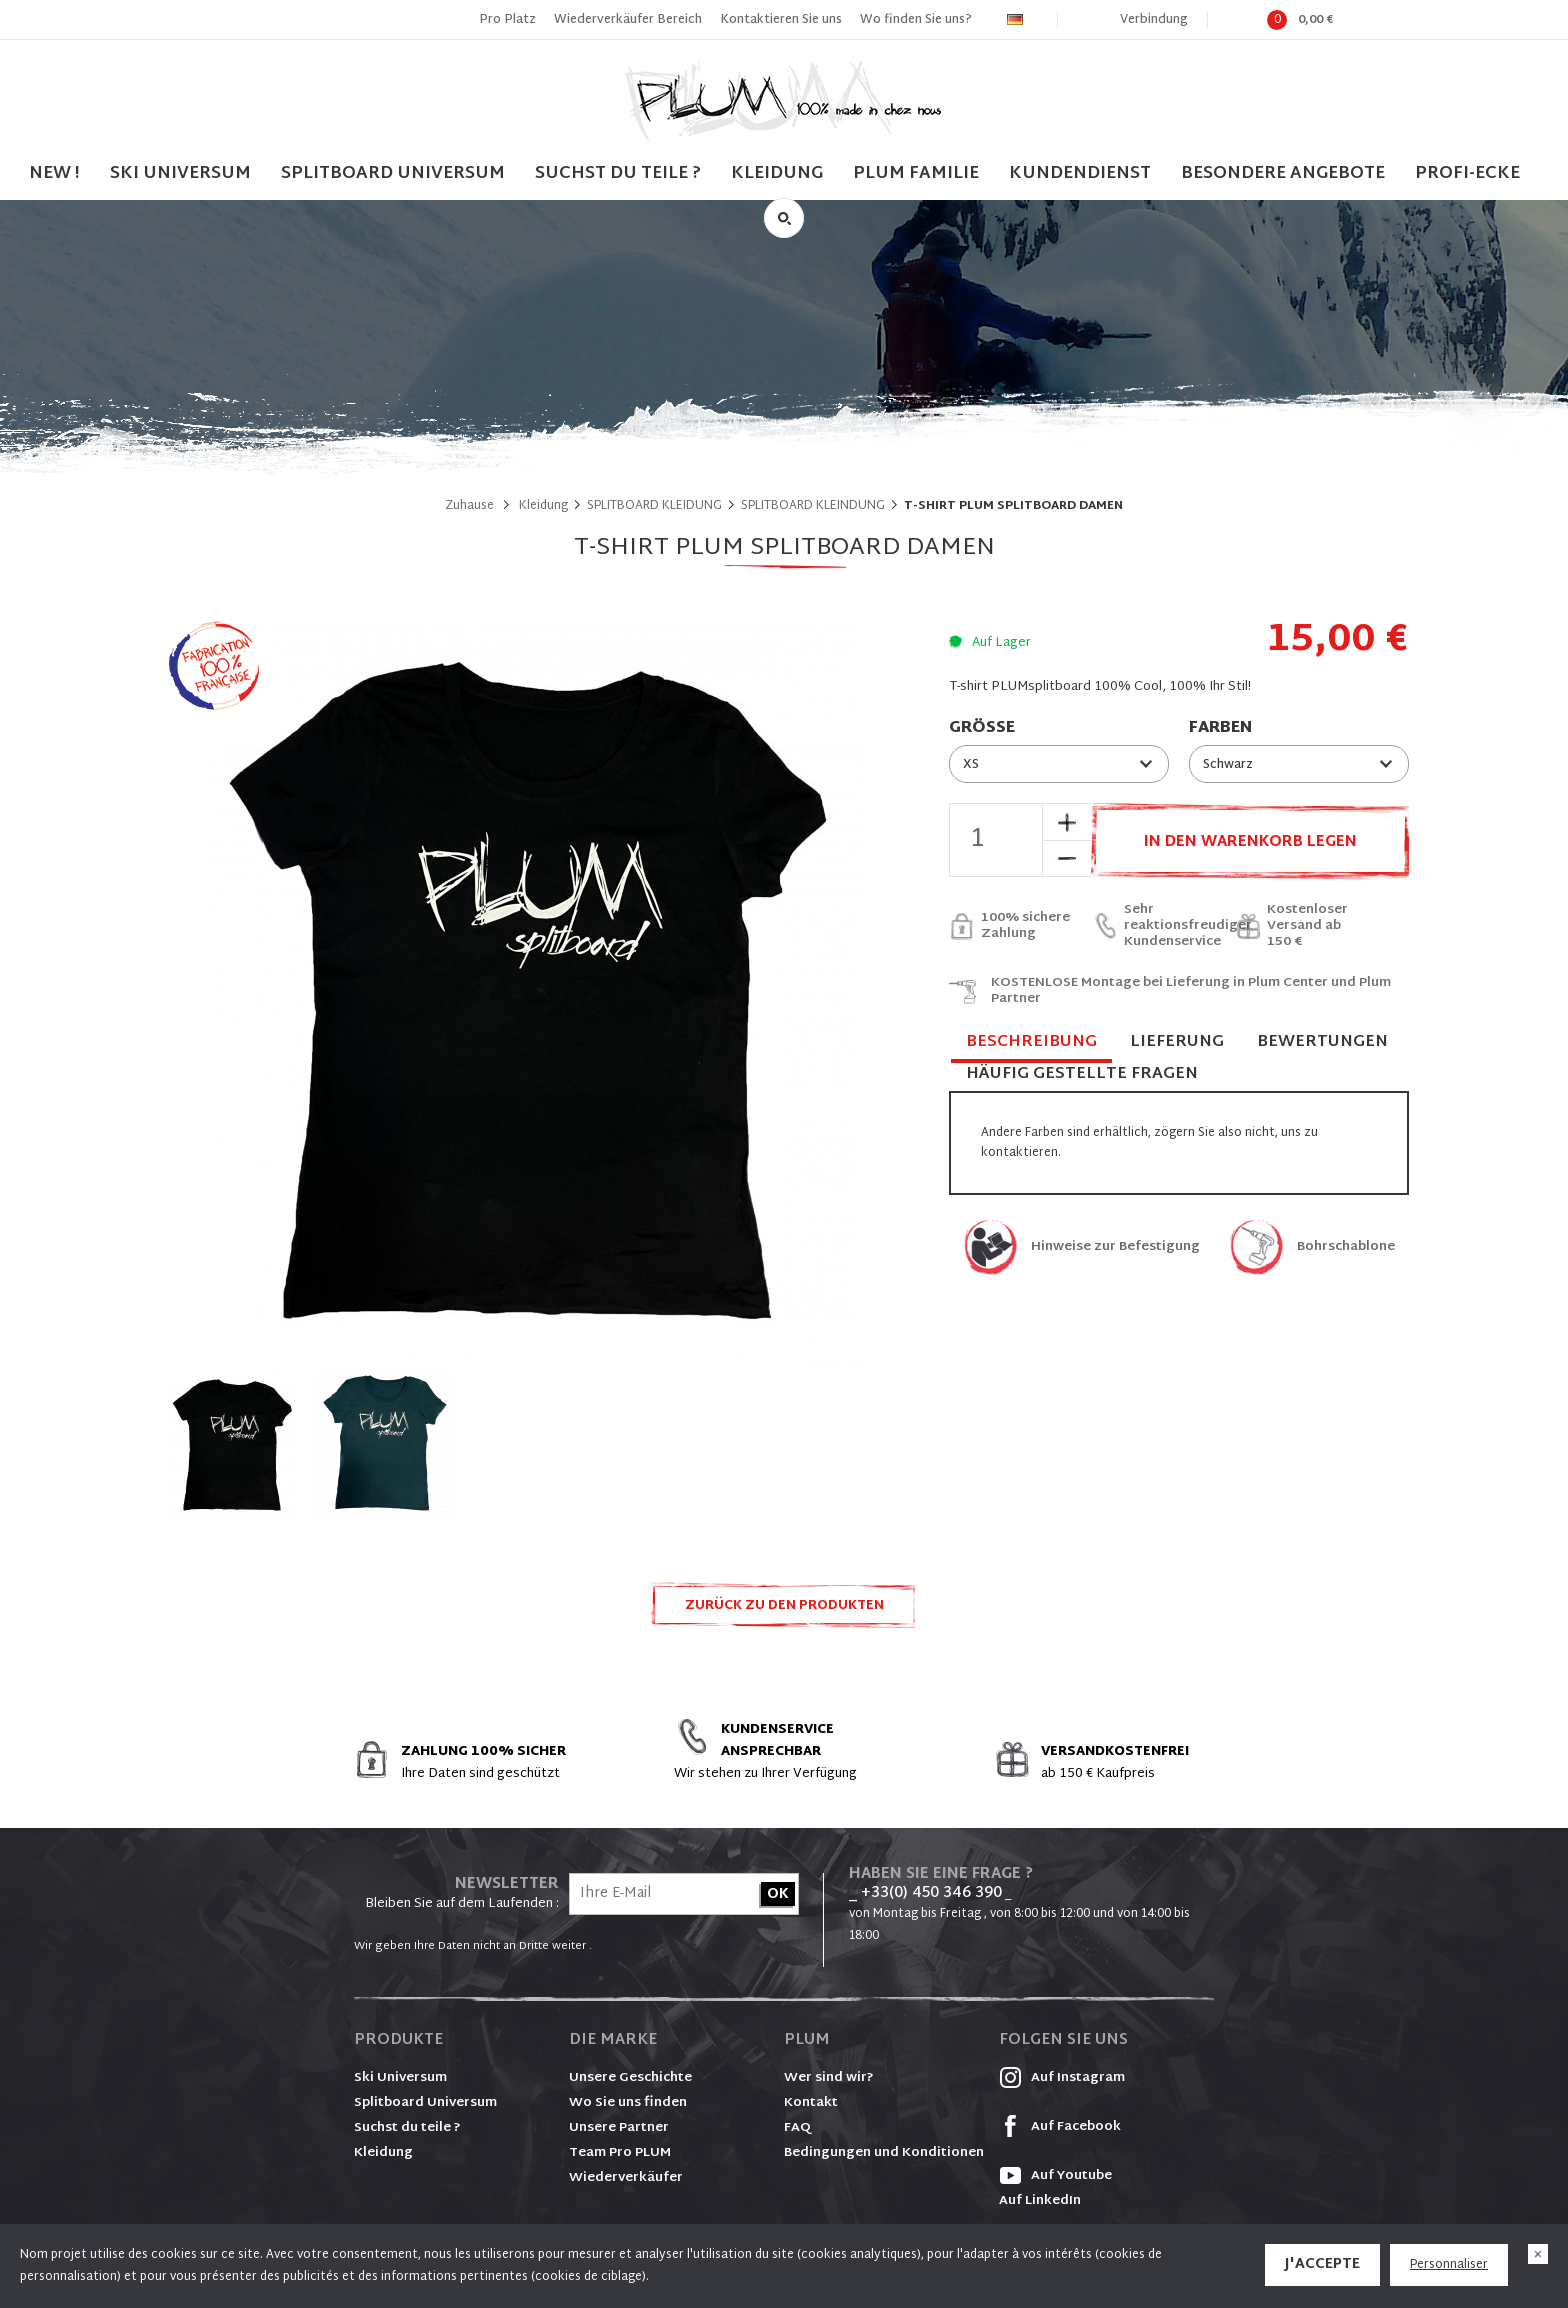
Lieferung (1177, 1042)
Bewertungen (1322, 1042)
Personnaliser (1449, 2265)
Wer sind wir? (829, 2078)
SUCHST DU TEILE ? (618, 173)
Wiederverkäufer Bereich (628, 20)
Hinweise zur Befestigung (1115, 1247)
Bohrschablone (1346, 1247)
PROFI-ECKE (1467, 173)
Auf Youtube (1055, 2176)
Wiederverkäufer (626, 2178)
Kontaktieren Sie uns (781, 20)
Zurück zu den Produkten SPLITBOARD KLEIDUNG (784, 1611)
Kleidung (777, 173)
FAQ (797, 2128)
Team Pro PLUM (620, 2153)
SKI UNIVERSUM (180, 173)
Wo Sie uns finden (628, 2103)
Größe (982, 729)
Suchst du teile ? (407, 2128)
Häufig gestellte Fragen (1082, 1074)
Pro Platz (507, 20)
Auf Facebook (1060, 2127)
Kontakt (811, 2103)
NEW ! (54, 173)
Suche (784, 218)
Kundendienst (1080, 173)
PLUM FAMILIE (916, 173)
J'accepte (1322, 2264)
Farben (1220, 729)
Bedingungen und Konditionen (884, 2153)
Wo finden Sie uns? (916, 20)
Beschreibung (1031, 1043)
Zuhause (469, 506)
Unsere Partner (619, 2128)
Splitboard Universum (425, 2103)
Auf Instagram (1062, 2078)
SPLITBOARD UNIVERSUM (393, 173)
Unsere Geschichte (630, 2078)
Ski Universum (400, 2078)
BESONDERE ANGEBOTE (1283, 173)
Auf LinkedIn (1040, 2201)
